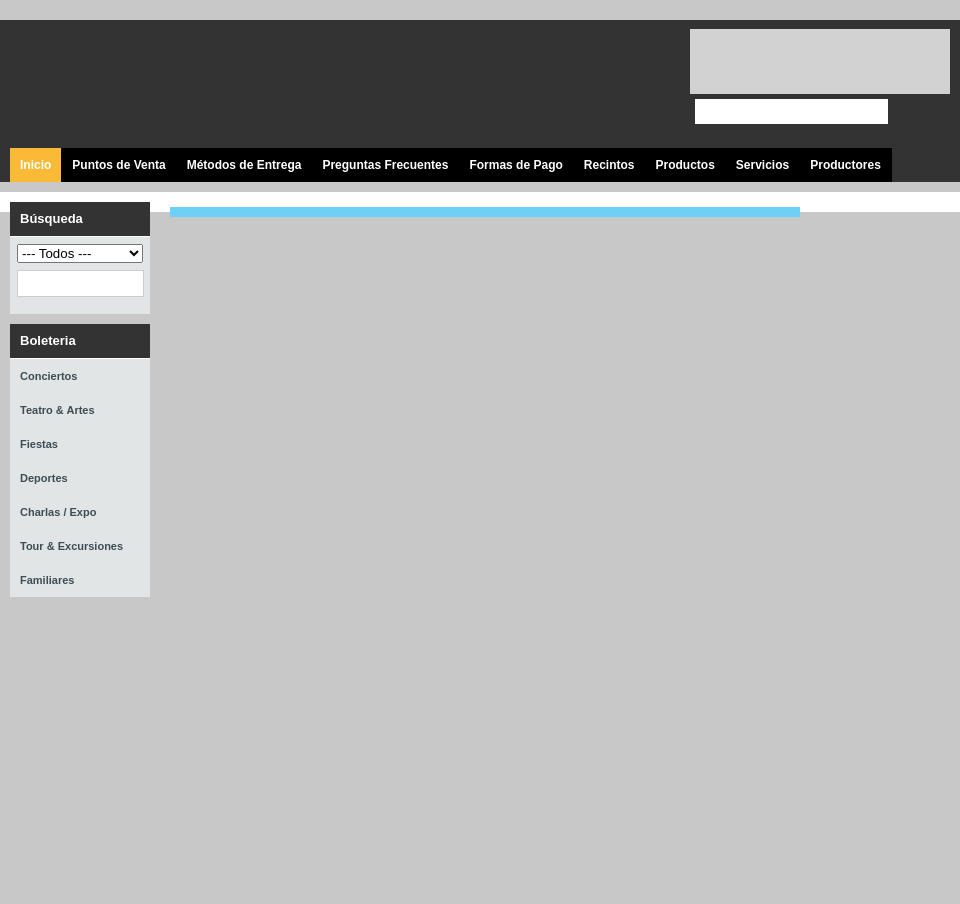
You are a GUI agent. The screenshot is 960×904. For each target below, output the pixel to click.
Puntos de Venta (118, 165)
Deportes (44, 478)
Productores (845, 165)
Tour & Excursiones (71, 546)
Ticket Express (129, 81)
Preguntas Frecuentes (385, 165)
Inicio (35, 165)
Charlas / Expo (58, 512)
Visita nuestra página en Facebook (502, 85)
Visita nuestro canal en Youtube (592, 85)
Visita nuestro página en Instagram (637, 85)
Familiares (47, 580)
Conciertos (48, 376)
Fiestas (39, 444)
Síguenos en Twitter (547, 85)
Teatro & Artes (57, 410)
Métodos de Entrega (244, 165)
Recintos (609, 165)
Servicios (762, 165)
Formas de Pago (515, 165)
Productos (684, 165)
